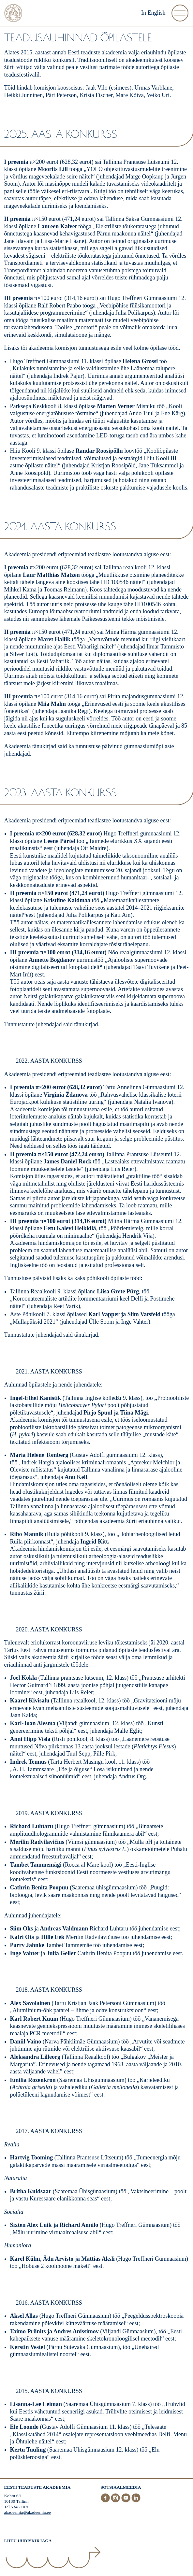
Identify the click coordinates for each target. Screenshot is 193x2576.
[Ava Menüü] (180, 13)
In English (153, 12)
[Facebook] (106, 2500)
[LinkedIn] (136, 2500)
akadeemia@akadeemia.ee (27, 2512)
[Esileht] (13, 14)
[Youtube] (126, 2500)
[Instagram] (116, 2500)
